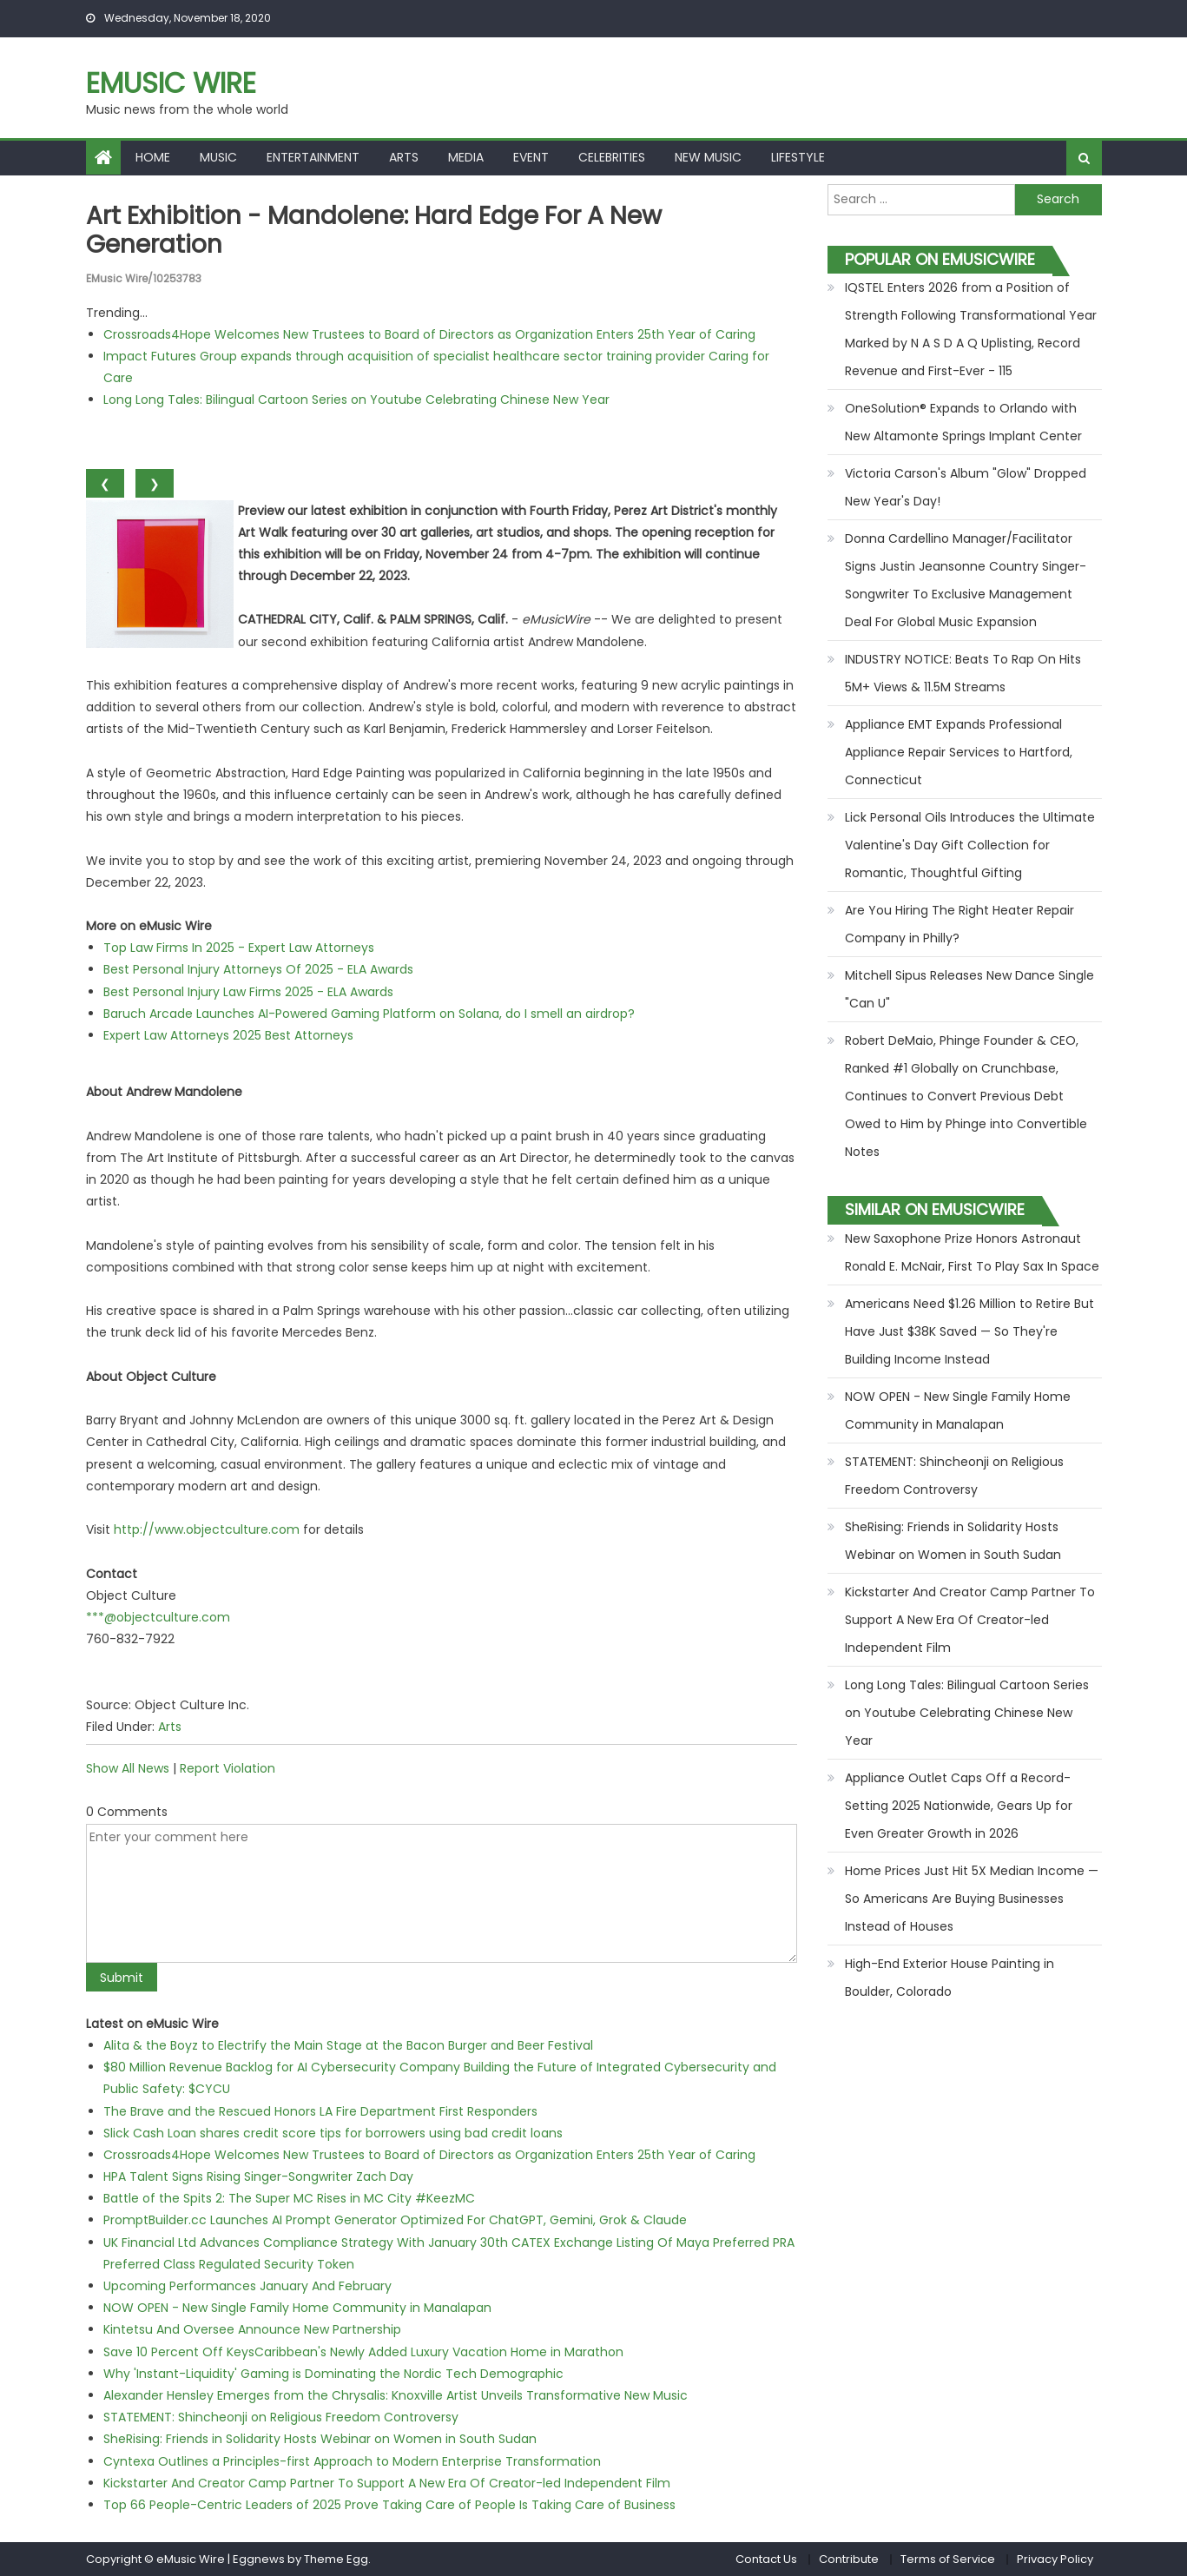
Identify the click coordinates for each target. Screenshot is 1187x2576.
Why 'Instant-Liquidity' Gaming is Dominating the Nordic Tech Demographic (333, 2373)
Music (218, 157)
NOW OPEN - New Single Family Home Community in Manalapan (297, 2307)
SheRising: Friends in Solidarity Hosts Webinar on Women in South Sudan (320, 2438)
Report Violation (227, 1768)
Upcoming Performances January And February (247, 2286)
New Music (708, 157)
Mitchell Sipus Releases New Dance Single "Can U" (969, 989)
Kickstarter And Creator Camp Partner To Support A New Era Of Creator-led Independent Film (386, 2483)
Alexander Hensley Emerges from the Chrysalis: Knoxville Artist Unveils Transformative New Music (395, 2395)
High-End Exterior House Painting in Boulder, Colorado (949, 1977)
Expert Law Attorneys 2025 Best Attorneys (228, 1035)
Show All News (127, 1768)
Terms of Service (947, 2559)
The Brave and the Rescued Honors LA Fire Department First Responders (320, 2111)
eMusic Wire (171, 82)
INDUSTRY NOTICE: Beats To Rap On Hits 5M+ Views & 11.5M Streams (963, 673)
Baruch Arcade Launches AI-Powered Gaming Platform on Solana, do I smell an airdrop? (369, 1013)
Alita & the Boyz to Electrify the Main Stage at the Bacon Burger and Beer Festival (348, 2045)
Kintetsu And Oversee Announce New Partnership (252, 2329)
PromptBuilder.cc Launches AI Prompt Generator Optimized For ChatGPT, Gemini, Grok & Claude (395, 2220)
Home (152, 157)
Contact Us (766, 2559)
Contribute (849, 2559)
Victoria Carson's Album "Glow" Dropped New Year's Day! (965, 487)
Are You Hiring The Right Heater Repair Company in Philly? (959, 924)
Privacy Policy (1055, 2559)
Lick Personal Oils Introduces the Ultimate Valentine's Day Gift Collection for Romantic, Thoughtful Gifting (970, 845)
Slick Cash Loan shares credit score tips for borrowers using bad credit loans (333, 2133)
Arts (404, 157)
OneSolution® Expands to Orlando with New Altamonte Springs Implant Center (963, 422)
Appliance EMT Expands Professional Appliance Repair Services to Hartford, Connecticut (958, 752)
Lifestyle (798, 157)
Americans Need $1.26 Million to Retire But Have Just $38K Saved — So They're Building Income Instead (969, 1331)
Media (466, 157)
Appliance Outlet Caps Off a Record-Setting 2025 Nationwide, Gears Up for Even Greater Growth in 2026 (958, 1805)
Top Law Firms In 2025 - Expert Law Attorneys (238, 947)
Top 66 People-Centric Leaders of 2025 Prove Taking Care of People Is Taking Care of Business (389, 2504)
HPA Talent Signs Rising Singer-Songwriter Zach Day (258, 2176)
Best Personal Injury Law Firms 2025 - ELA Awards (248, 992)
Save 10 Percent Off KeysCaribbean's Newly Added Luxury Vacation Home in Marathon (363, 2352)
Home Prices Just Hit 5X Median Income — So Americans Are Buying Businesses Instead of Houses (971, 1898)
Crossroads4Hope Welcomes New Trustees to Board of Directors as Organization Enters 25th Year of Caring (429, 334)
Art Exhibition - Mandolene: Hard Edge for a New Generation (374, 230)
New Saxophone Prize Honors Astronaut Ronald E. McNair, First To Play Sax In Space (972, 1252)
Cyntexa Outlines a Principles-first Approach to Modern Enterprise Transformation (352, 2461)
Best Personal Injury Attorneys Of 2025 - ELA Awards (258, 969)
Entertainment (313, 157)
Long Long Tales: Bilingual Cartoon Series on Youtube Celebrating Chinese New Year (356, 399)
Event (531, 157)
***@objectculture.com (158, 1617)
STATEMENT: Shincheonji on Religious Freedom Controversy (280, 2417)
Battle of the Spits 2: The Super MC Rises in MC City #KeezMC (289, 2198)
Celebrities (611, 157)
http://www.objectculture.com (207, 1529)
